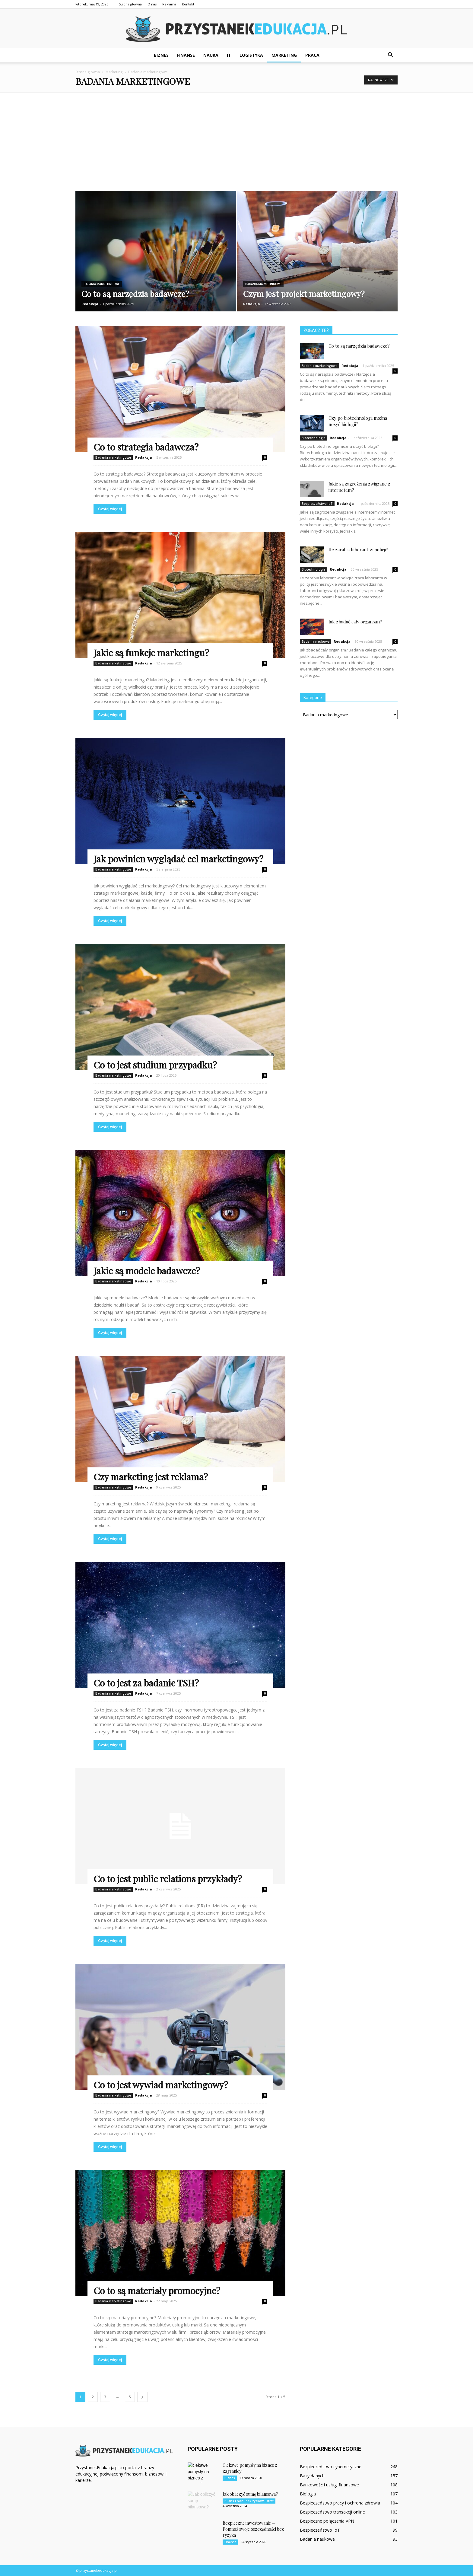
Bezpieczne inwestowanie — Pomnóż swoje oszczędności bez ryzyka (253, 2529)
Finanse (186, 55)
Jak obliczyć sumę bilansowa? (250, 2494)
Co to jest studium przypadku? (155, 1065)
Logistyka (251, 55)
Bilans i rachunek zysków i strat (249, 2501)
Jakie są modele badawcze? (147, 1271)
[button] (390, 55)
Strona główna (130, 4)
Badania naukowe (315, 641)
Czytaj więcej (110, 509)
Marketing (284, 55)
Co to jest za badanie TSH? (146, 1683)
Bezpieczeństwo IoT (317, 504)
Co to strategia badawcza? (146, 447)
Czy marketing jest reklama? (151, 1477)
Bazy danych (312, 2476)
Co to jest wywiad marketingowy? (161, 2085)
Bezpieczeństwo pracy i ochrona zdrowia (340, 2503)
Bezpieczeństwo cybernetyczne (330, 2466)
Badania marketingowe (102, 284)
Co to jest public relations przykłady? (168, 1879)
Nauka (210, 55)
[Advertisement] (236, 138)
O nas (152, 4)
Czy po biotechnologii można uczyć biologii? (358, 421)
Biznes (161, 55)
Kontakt (188, 4)
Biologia (308, 2494)
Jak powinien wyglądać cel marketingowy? (178, 859)
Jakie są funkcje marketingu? (151, 653)
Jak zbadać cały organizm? (355, 622)
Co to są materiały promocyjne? (157, 2291)
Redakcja (89, 303)
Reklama (169, 4)
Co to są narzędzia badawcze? (359, 346)
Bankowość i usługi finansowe (329, 2485)
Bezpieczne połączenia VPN (327, 2521)
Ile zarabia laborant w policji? (358, 549)
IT (229, 55)
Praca (312, 55)
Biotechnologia (313, 438)
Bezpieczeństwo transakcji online (332, 2512)
